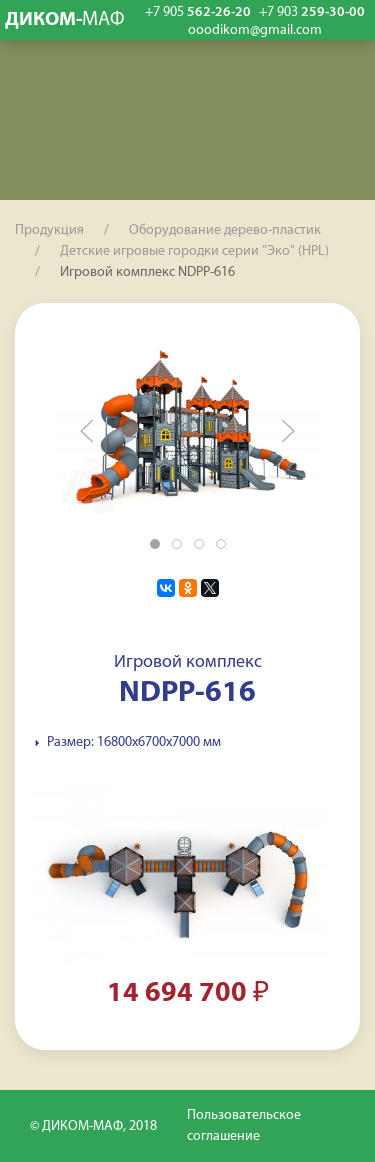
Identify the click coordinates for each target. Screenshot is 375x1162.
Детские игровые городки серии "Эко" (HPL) (194, 251)
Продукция (49, 230)
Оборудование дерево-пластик (225, 230)
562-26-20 (198, 12)
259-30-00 (312, 12)
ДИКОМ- (65, 20)
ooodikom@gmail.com (255, 31)
